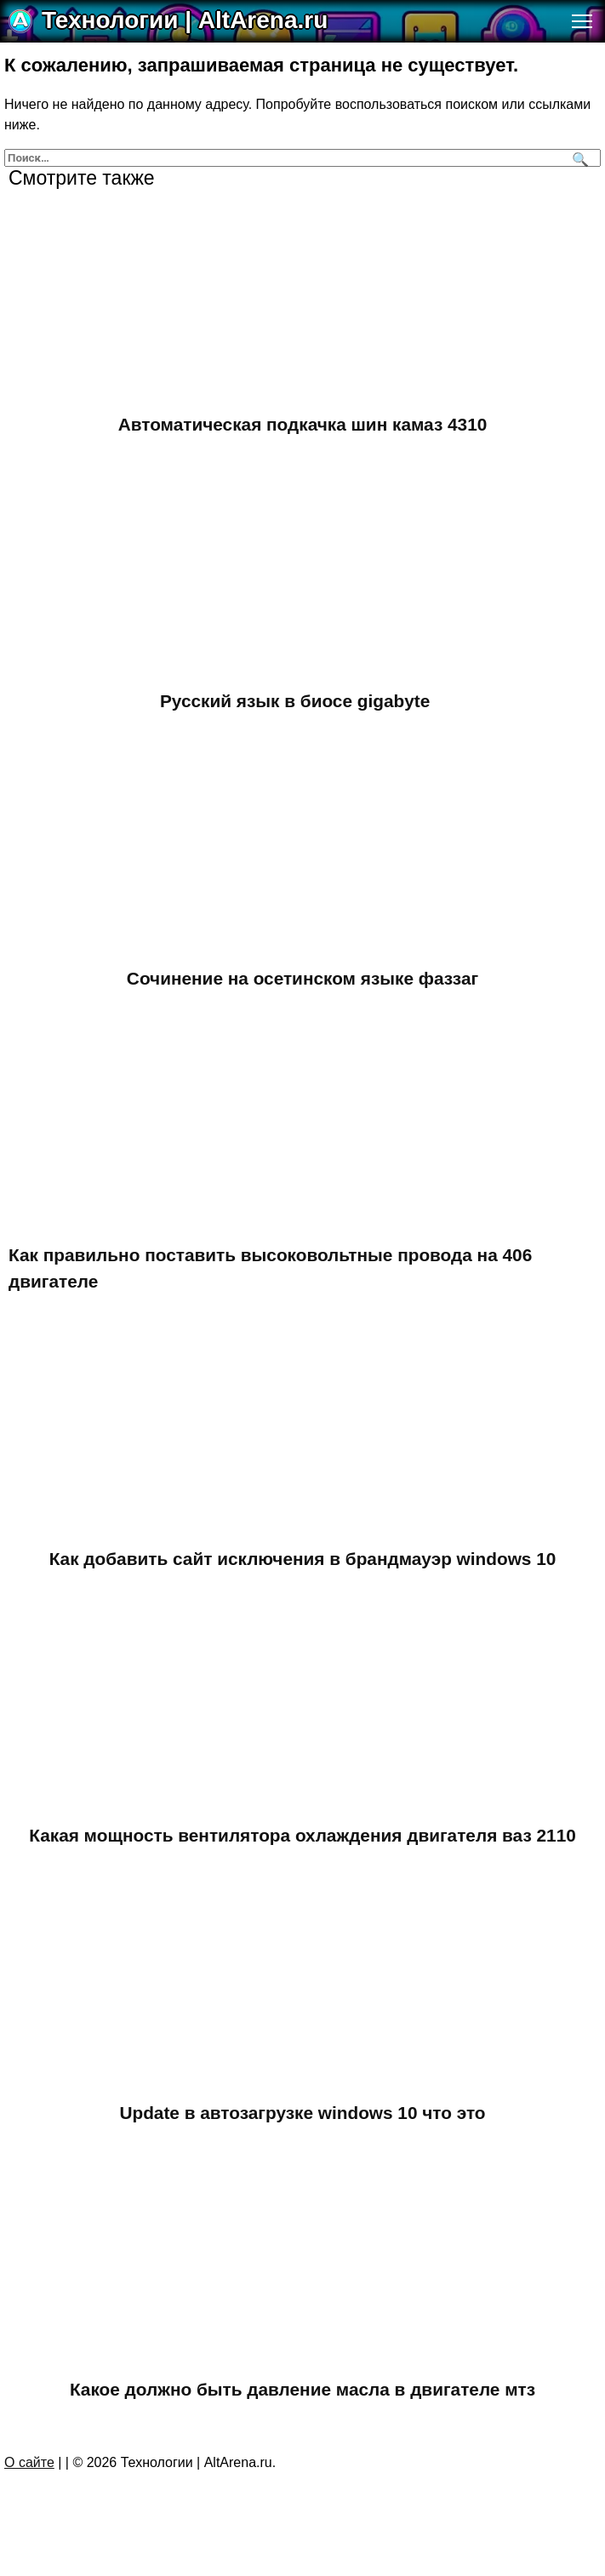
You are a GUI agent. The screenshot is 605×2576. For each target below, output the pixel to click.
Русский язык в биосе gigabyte (295, 701)
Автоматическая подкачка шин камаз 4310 (303, 424)
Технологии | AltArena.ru (185, 20)
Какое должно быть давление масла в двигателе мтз (302, 2389)
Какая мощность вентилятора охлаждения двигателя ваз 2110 (302, 1835)
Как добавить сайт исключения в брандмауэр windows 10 (302, 1558)
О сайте (29, 2462)
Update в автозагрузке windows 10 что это (302, 2112)
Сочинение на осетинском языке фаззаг (302, 978)
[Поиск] (578, 158)
